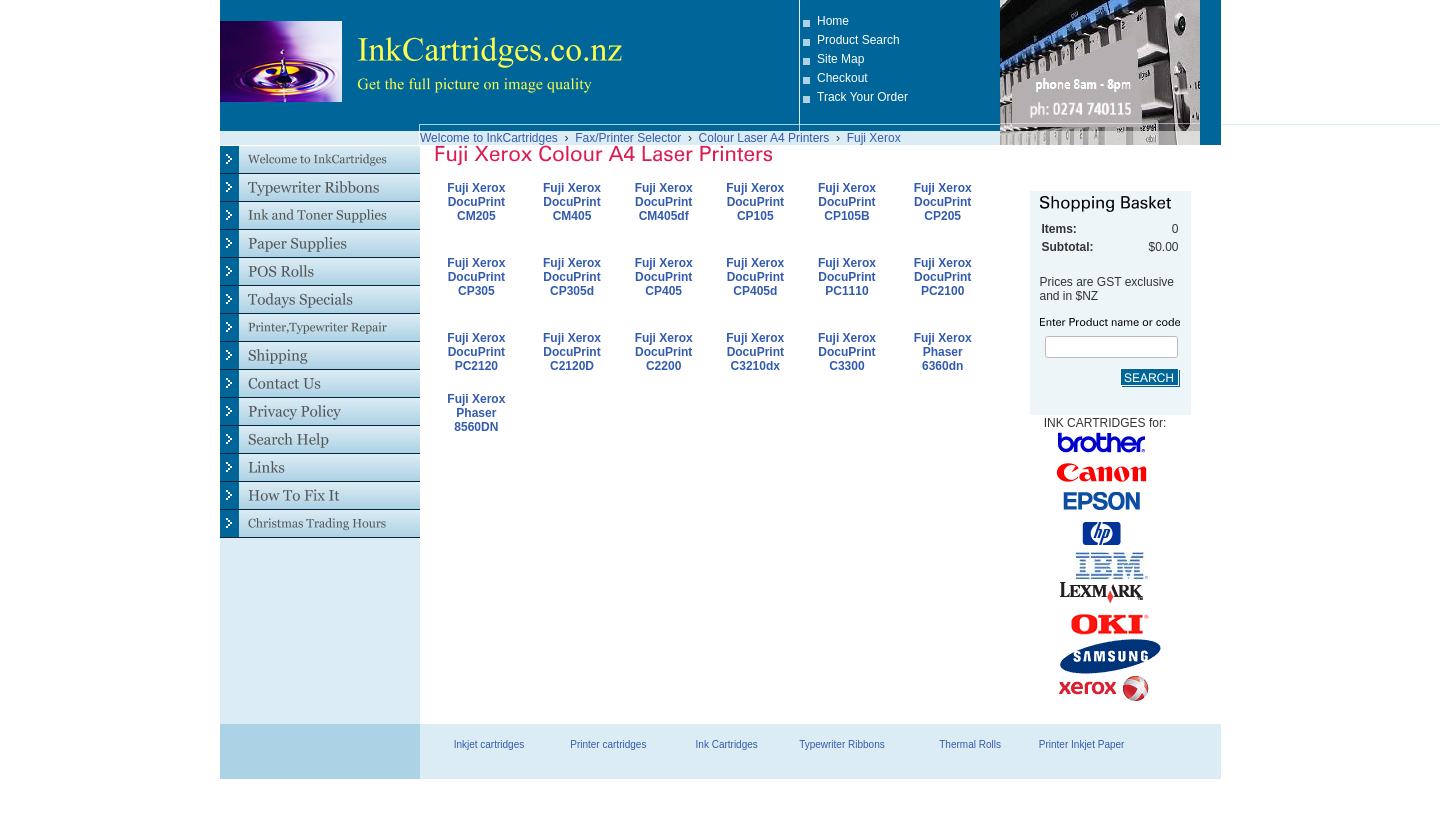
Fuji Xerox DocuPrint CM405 (572, 202)
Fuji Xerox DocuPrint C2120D (572, 352)
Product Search (858, 40)
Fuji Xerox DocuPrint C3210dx (755, 352)
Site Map (840, 59)
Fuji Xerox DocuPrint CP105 (755, 202)
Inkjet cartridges (489, 744)
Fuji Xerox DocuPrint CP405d (755, 277)
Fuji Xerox (874, 138)
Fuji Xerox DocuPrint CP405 (664, 277)
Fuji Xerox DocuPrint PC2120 (476, 352)
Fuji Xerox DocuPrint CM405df (664, 202)
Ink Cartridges (727, 744)
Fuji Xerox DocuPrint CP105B (847, 202)
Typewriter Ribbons (842, 744)
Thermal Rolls (970, 744)
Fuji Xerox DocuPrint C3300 (847, 352)
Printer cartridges (608, 744)
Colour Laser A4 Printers (764, 138)
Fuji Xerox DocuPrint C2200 (664, 352)
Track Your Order (862, 97)
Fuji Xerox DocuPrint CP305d (572, 277)
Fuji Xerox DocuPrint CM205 (476, 202)
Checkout (842, 78)
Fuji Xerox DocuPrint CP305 (476, 277)
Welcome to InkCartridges (489, 138)
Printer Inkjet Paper (1082, 744)
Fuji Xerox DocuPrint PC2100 (943, 277)
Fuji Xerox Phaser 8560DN (476, 413)
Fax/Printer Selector (628, 138)
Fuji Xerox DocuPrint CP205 (943, 202)
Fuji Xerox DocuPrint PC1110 (847, 277)
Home (833, 21)
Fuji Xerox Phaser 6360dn (943, 352)
